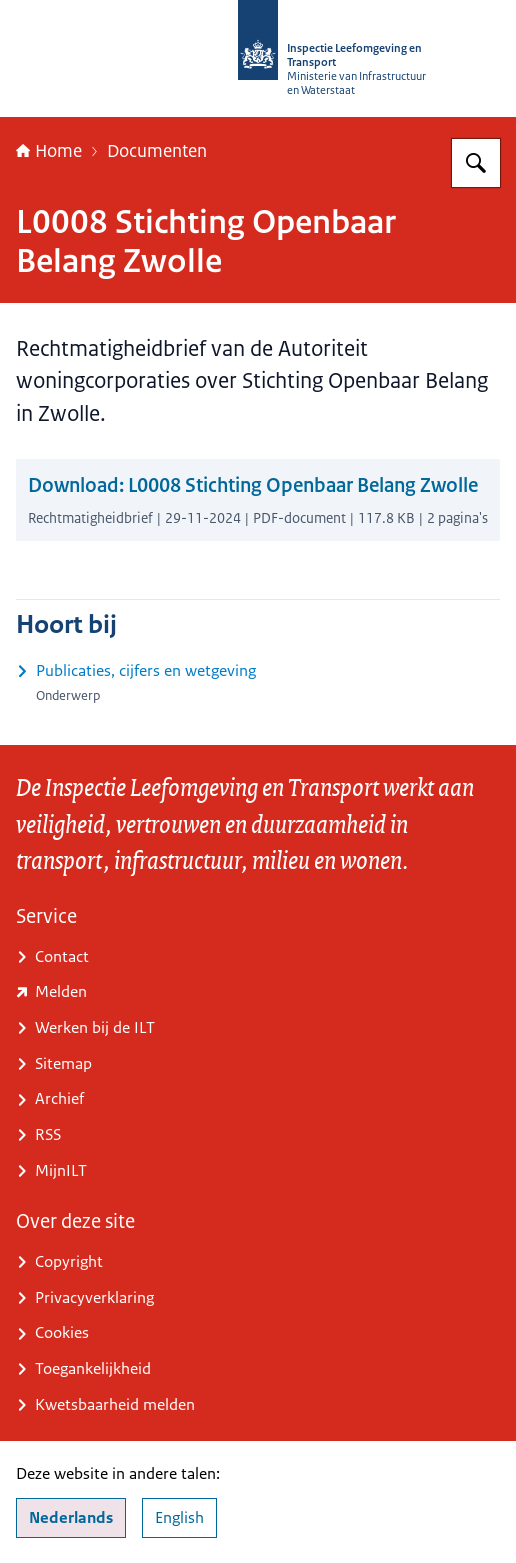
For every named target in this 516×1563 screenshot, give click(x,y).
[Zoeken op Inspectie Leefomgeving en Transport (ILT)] (476, 163)
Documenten (157, 151)
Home (49, 151)
